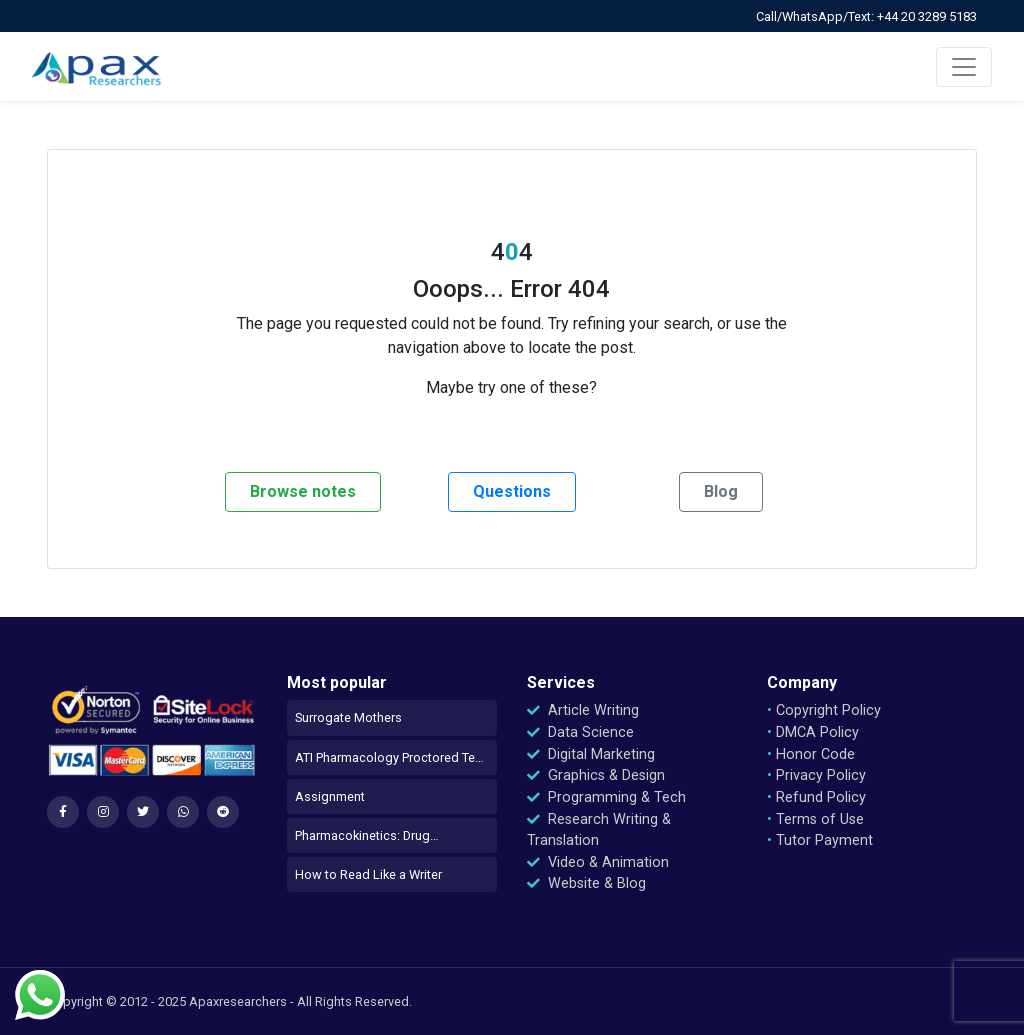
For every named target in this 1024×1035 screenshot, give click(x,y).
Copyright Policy (824, 710)
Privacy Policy (816, 775)
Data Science (580, 732)
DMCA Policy (813, 732)
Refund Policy (816, 797)
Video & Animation (598, 862)
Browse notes (303, 491)
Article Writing (583, 710)
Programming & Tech (606, 797)
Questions (512, 491)
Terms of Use (815, 819)
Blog (721, 491)
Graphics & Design (596, 775)
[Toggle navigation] (964, 67)
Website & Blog (586, 883)
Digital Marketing (591, 754)
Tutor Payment (820, 840)
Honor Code (811, 754)
